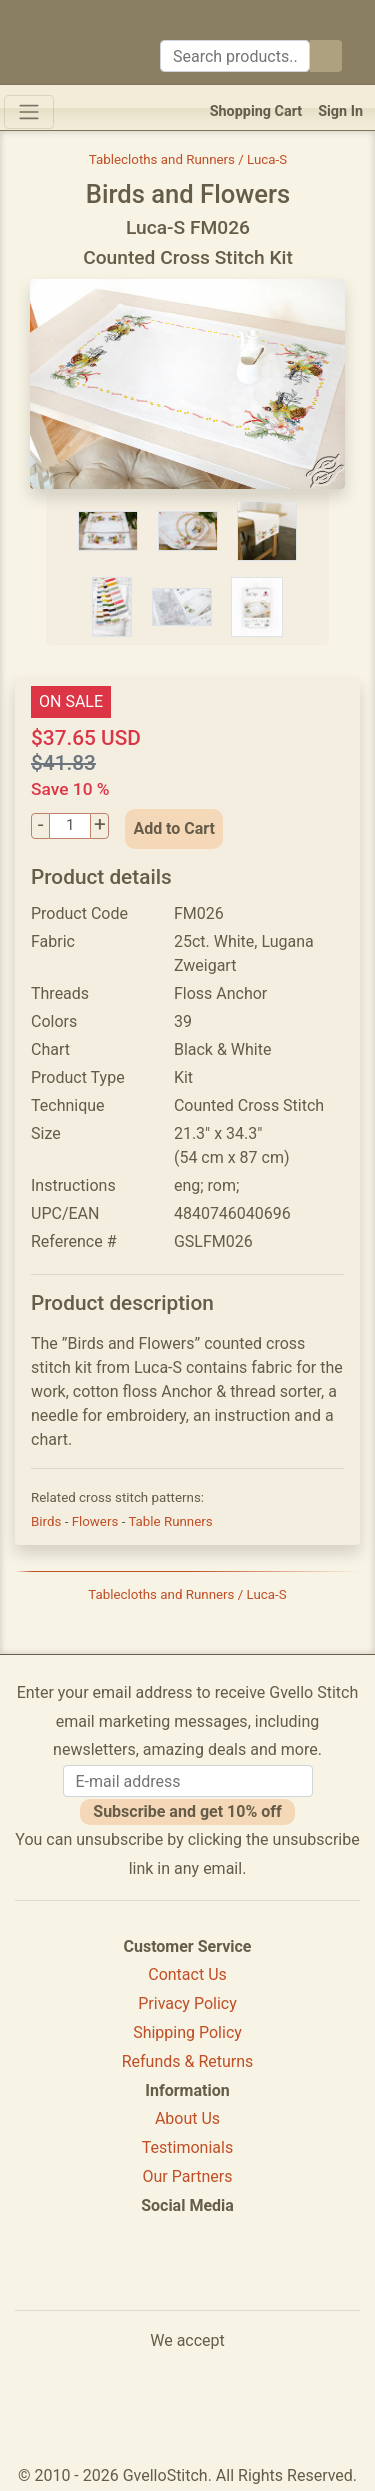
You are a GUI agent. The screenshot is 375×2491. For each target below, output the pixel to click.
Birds (48, 1521)
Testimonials (187, 2147)
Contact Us (187, 1974)
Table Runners (170, 1521)
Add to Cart (174, 828)
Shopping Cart (256, 111)
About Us (187, 2118)
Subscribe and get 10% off (187, 1811)
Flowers (97, 1521)
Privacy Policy (187, 2003)
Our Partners (188, 2176)
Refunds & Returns (188, 2061)
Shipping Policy (187, 2032)
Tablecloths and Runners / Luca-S (188, 159)
